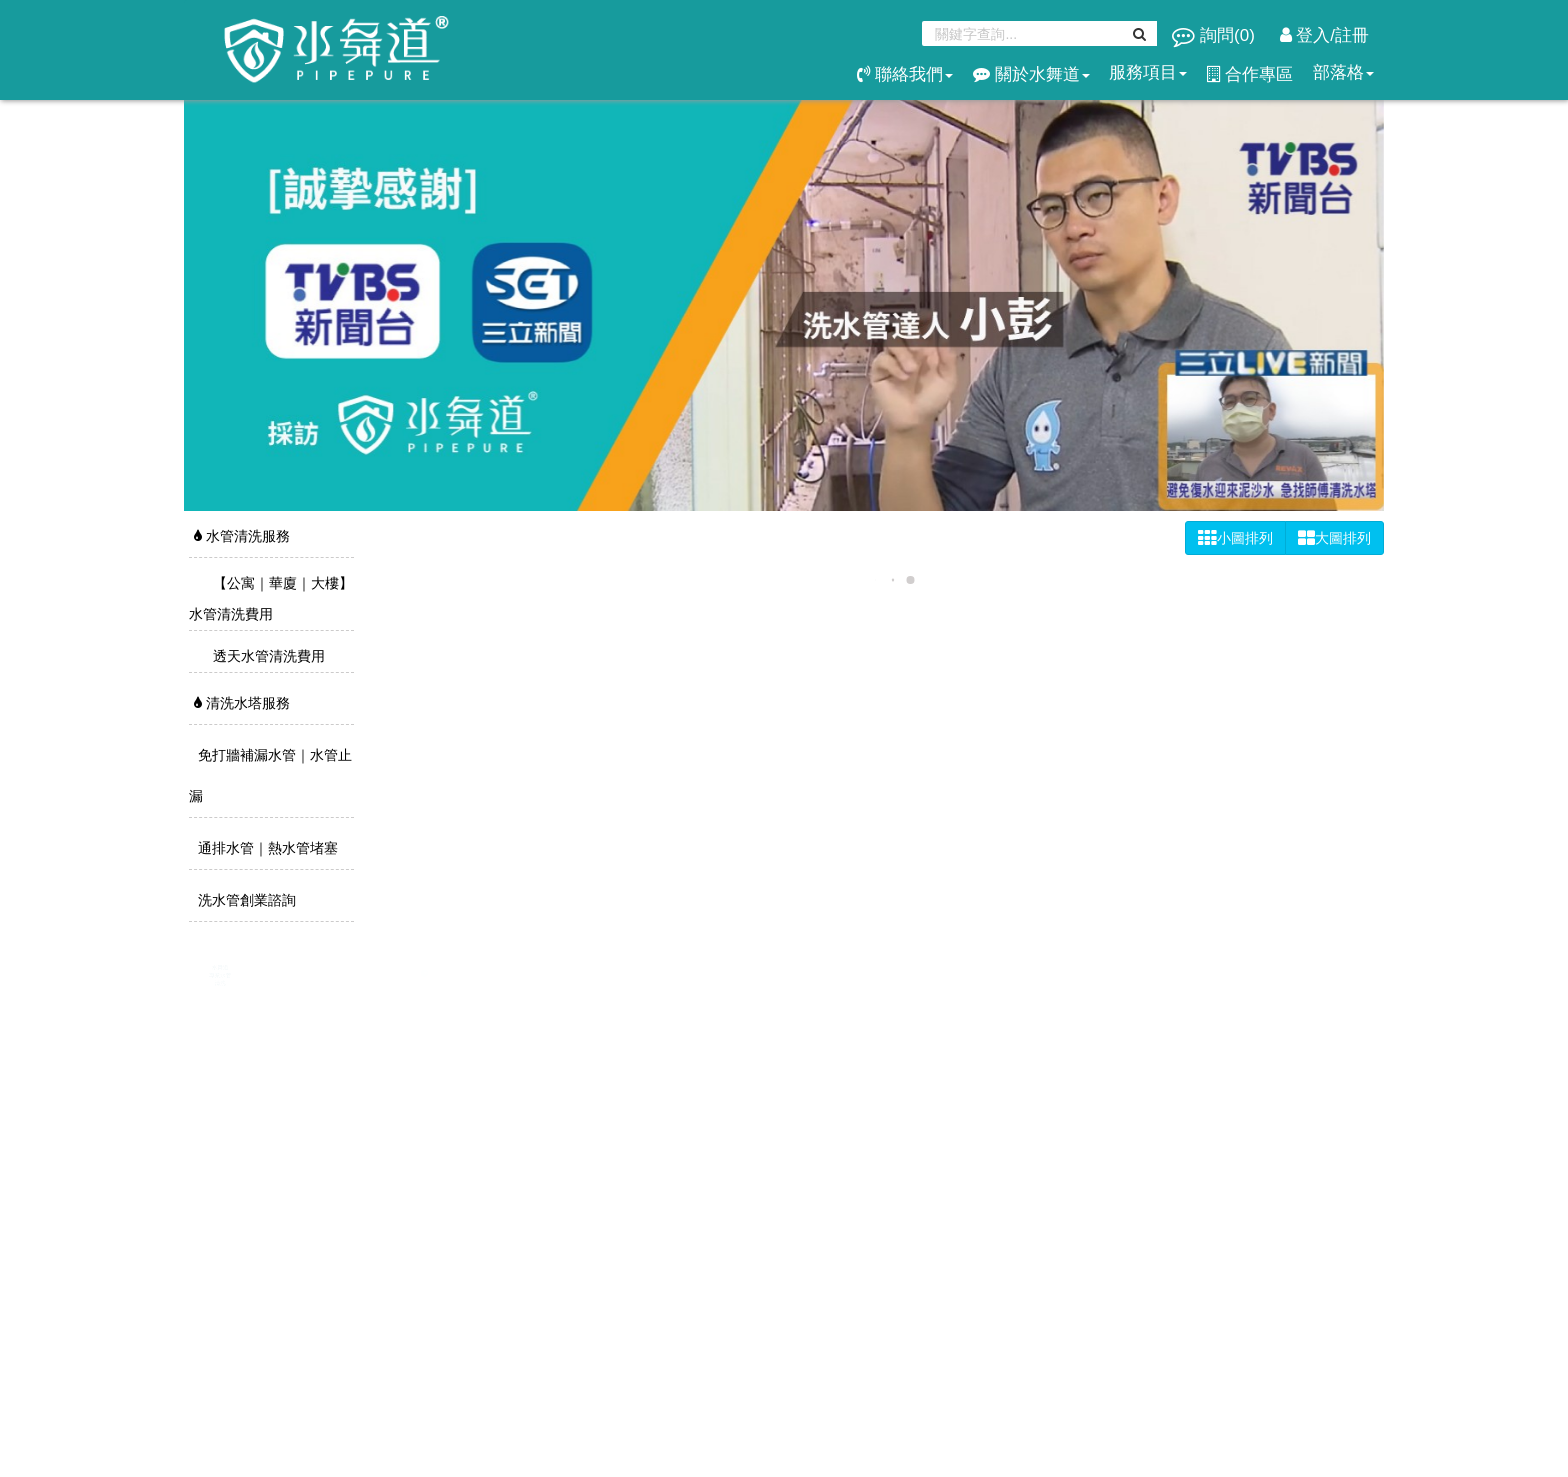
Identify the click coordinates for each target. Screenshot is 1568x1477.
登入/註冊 (1324, 35)
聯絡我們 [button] (905, 74)
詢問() (1215, 35)
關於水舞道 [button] (1031, 74)
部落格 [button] (1343, 72)
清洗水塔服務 (242, 703)
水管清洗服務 (242, 536)
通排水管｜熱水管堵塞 (266, 848)
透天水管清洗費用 (267, 656)
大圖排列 (1334, 538)
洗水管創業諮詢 (245, 900)
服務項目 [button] (1148, 72)
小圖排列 (1235, 538)
